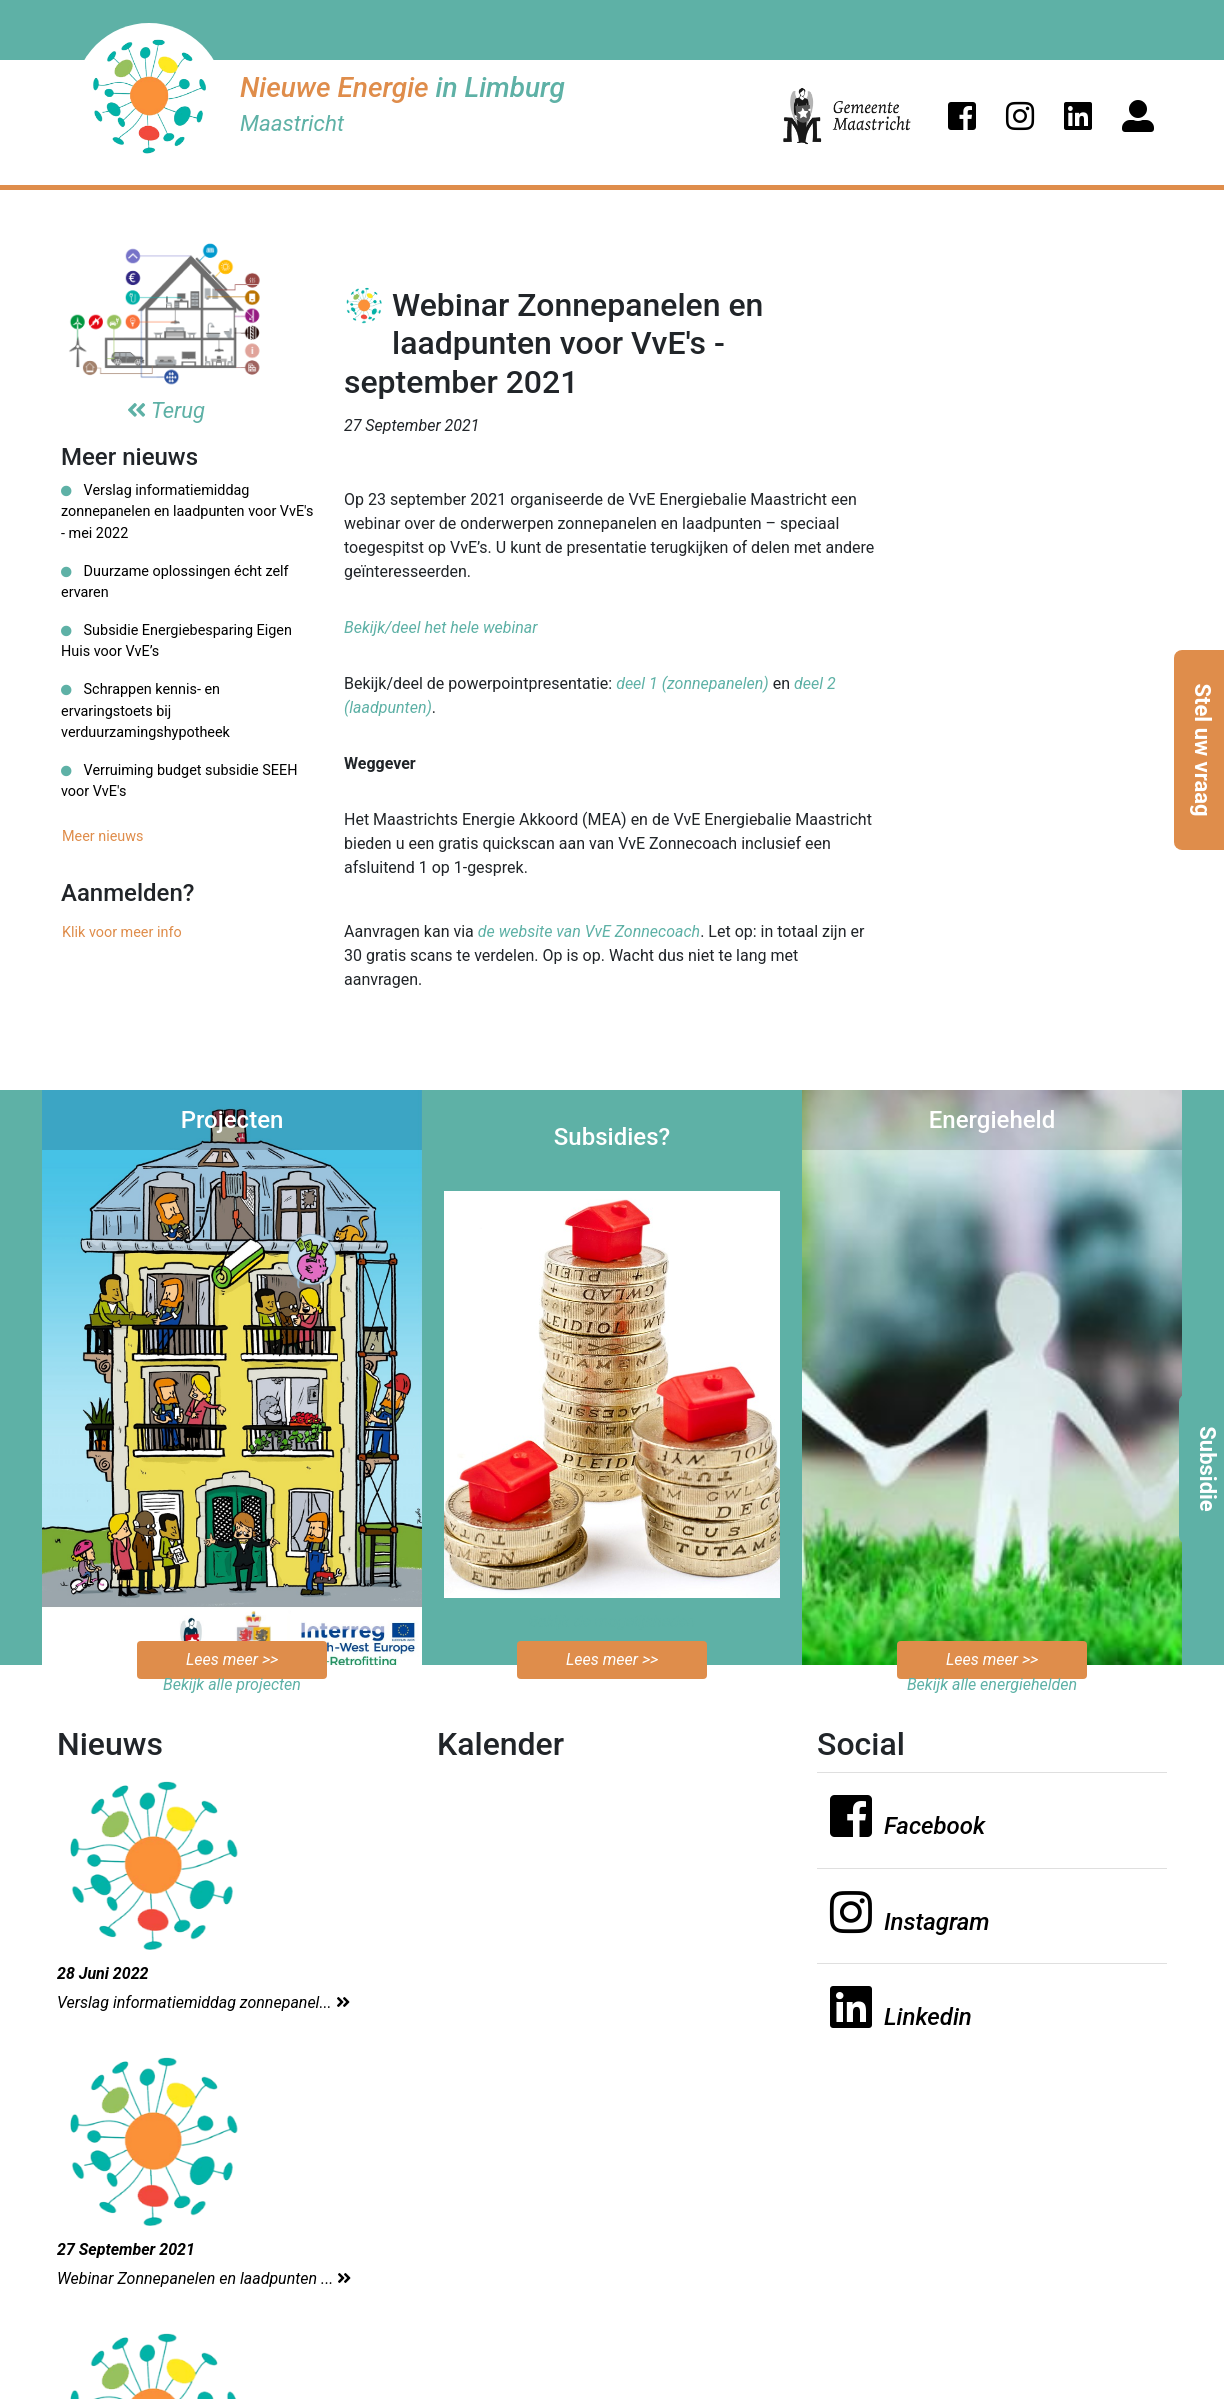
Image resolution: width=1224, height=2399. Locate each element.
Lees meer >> (232, 1659)
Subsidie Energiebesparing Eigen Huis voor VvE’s (176, 641)
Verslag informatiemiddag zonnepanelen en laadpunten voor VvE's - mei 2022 (187, 512)
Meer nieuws (103, 836)
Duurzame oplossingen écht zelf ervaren (175, 582)
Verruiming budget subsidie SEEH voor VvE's (179, 781)
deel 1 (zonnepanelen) (692, 683)
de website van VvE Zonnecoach (589, 931)
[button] (962, 116)
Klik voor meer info (122, 932)
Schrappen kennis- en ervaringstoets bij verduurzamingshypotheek (145, 711)
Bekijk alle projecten (232, 1684)
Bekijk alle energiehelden (992, 1684)
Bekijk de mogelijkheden (612, 1621)
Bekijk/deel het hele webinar (441, 627)
